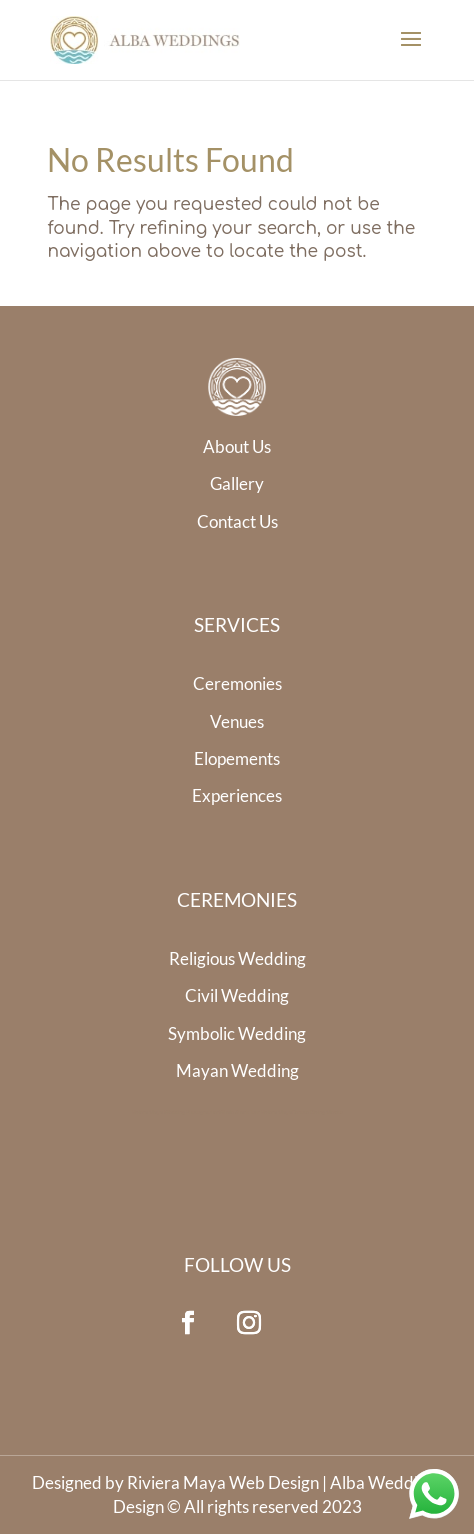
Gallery (237, 483)
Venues (237, 721)
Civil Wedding (237, 995)
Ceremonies (237, 683)
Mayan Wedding (237, 1070)
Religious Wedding (237, 958)
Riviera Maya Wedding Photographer (175, 1112)
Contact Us (237, 521)
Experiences (237, 795)
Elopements (237, 758)
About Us (237, 446)
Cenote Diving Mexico (317, 1112)
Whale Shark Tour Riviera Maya (255, 1112)
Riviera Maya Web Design (223, 1482)
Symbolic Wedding (237, 1033)
